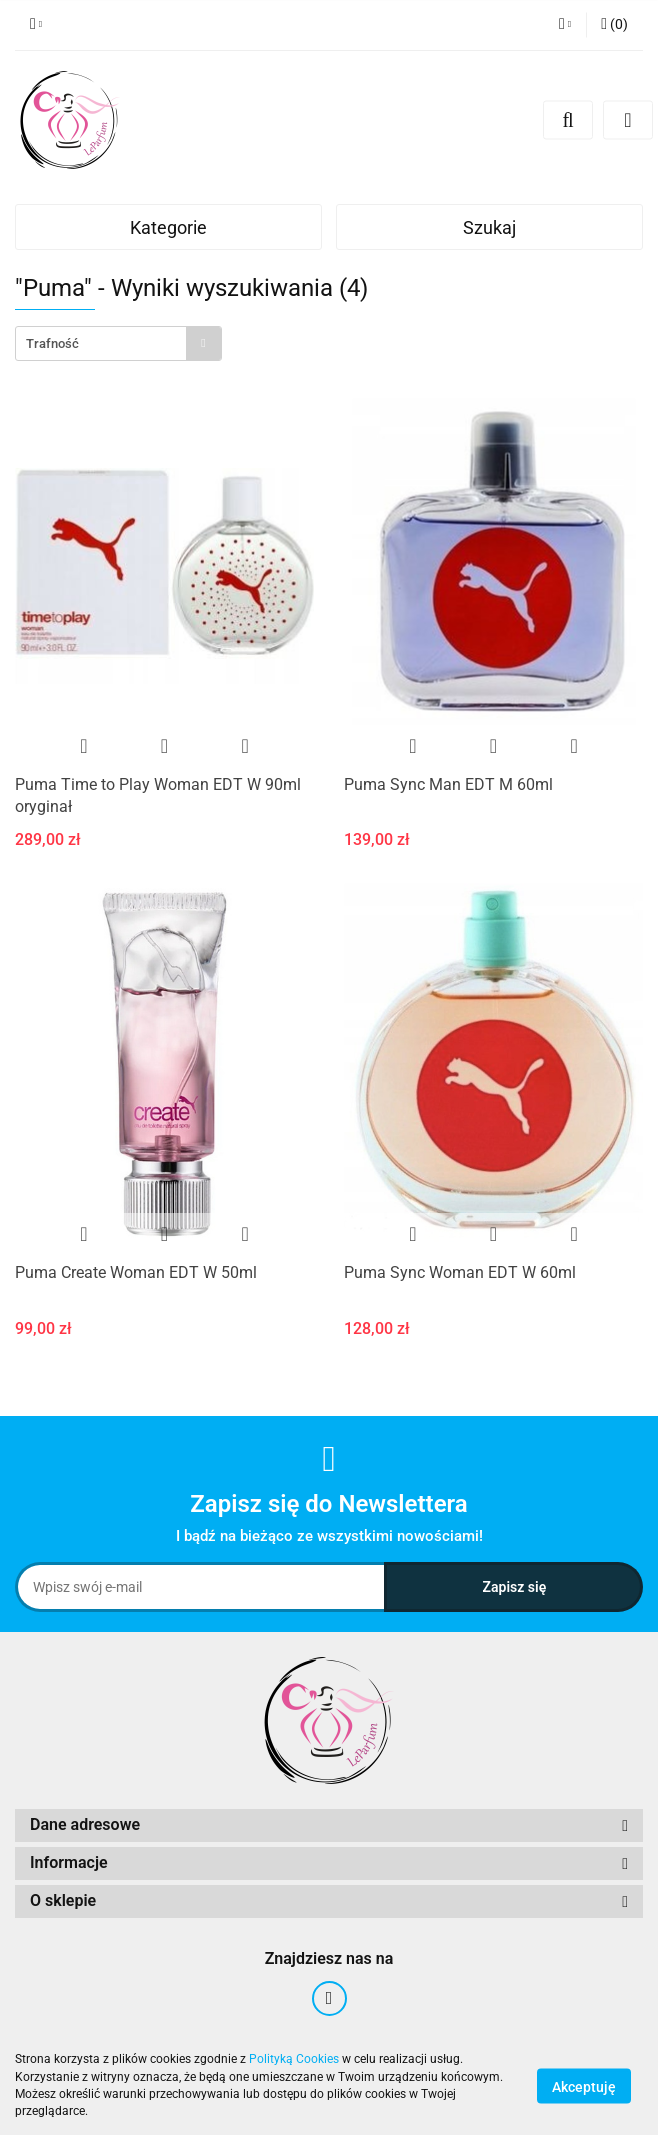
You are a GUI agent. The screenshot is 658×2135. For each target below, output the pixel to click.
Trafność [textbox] (52, 343)
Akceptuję (584, 2086)
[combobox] (118, 343)
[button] (614, 25)
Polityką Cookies (294, 2059)
